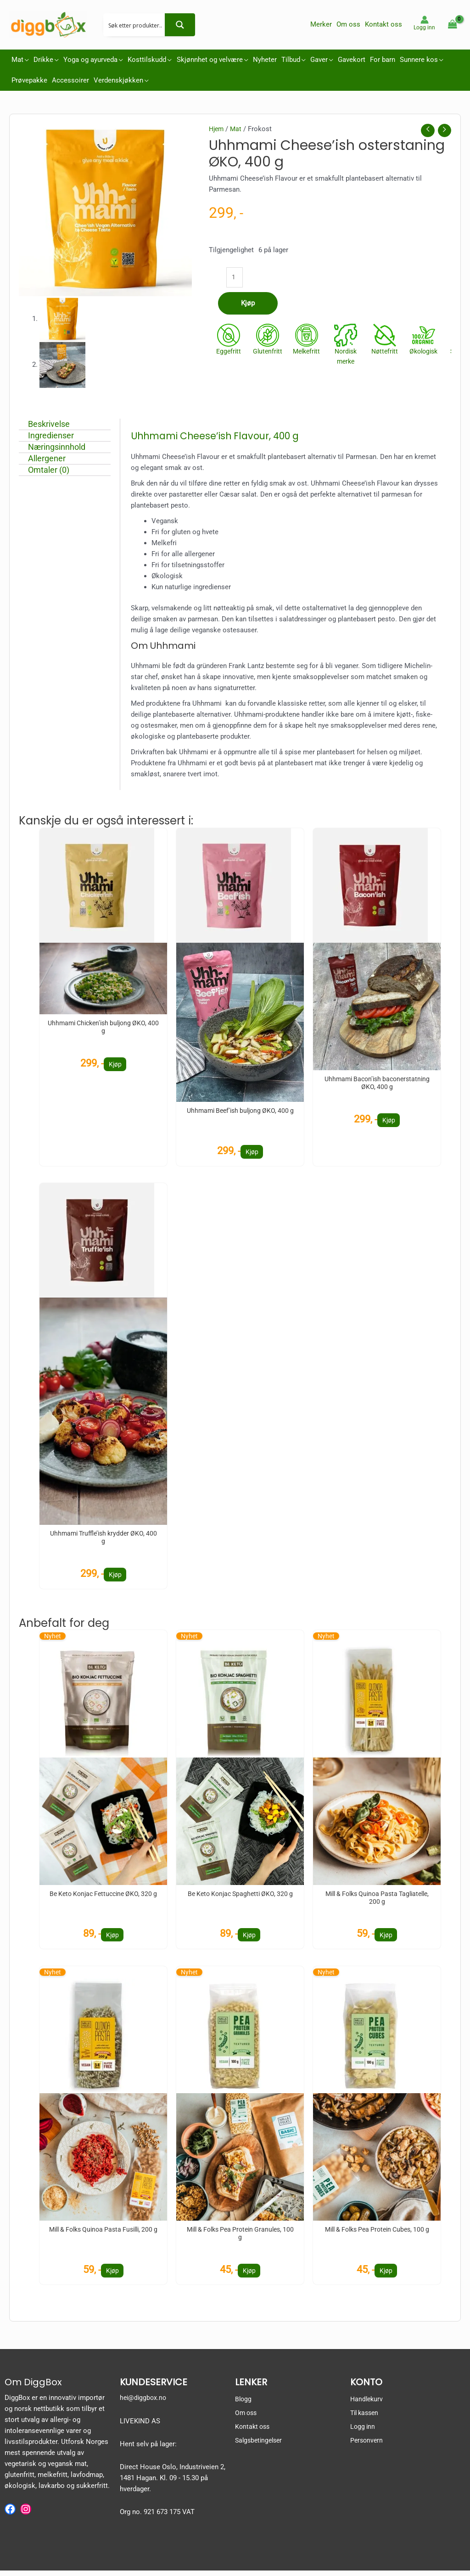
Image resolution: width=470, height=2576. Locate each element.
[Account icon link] (424, 23)
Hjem (217, 129)
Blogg (243, 2405)
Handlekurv (367, 2405)
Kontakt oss (253, 2432)
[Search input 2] (135, 25)
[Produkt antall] (235, 279)
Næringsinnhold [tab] (63, 447)
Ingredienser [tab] (57, 435)
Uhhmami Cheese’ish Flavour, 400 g (225, 435)
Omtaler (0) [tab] (55, 470)
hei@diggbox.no (144, 2403)
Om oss (247, 2419)
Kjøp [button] (115, 1065)
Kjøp (248, 306)
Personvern (367, 2446)
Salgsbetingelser (260, 2446)
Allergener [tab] (53, 458)
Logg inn (363, 2432)
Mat (238, 129)
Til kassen (366, 2419)
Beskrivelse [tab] (55, 424)
